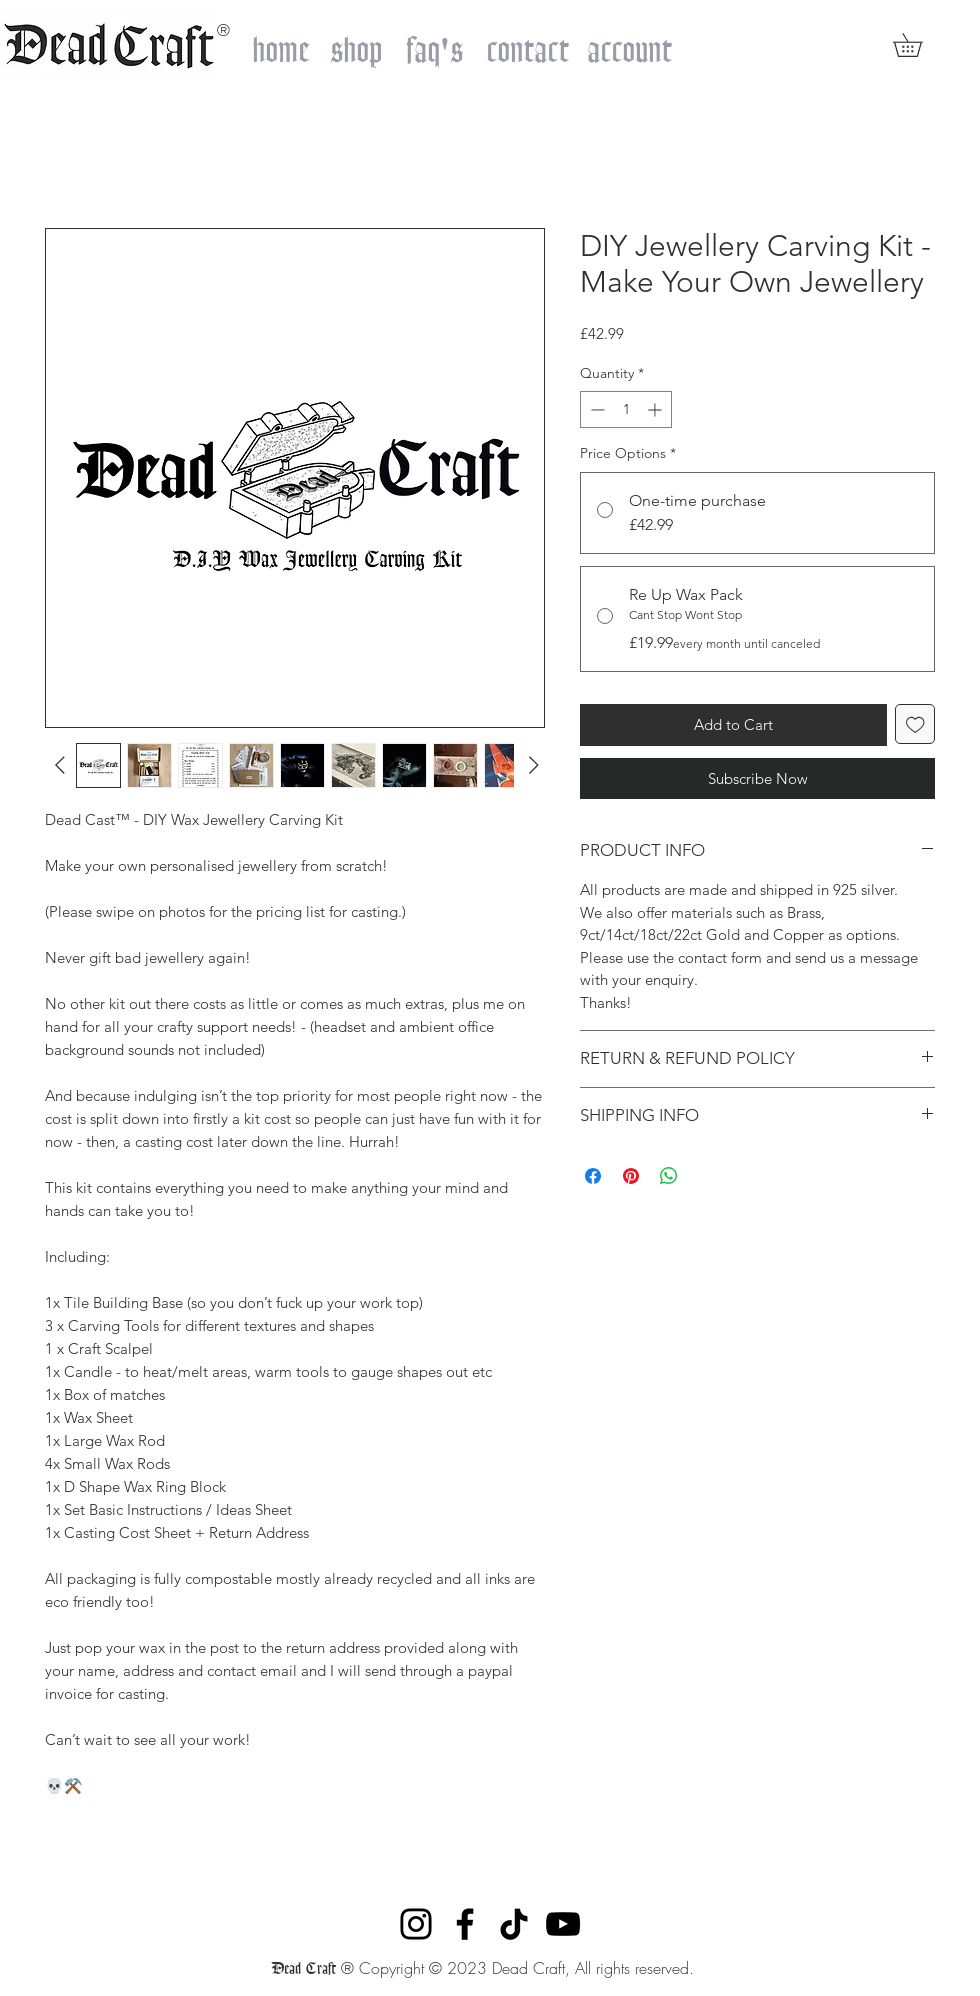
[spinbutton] (626, 409)
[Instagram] (416, 1924)
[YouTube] (563, 1924)
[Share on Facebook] (593, 1176)
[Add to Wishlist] (915, 724)
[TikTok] (514, 1924)
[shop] (356, 44)
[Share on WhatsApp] (669, 1176)
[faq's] (434, 44)
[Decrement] (595, 409)
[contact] (527, 44)
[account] (629, 44)
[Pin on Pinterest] (631, 1176)
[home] (281, 44)
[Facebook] (465, 1924)
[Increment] (656, 409)
